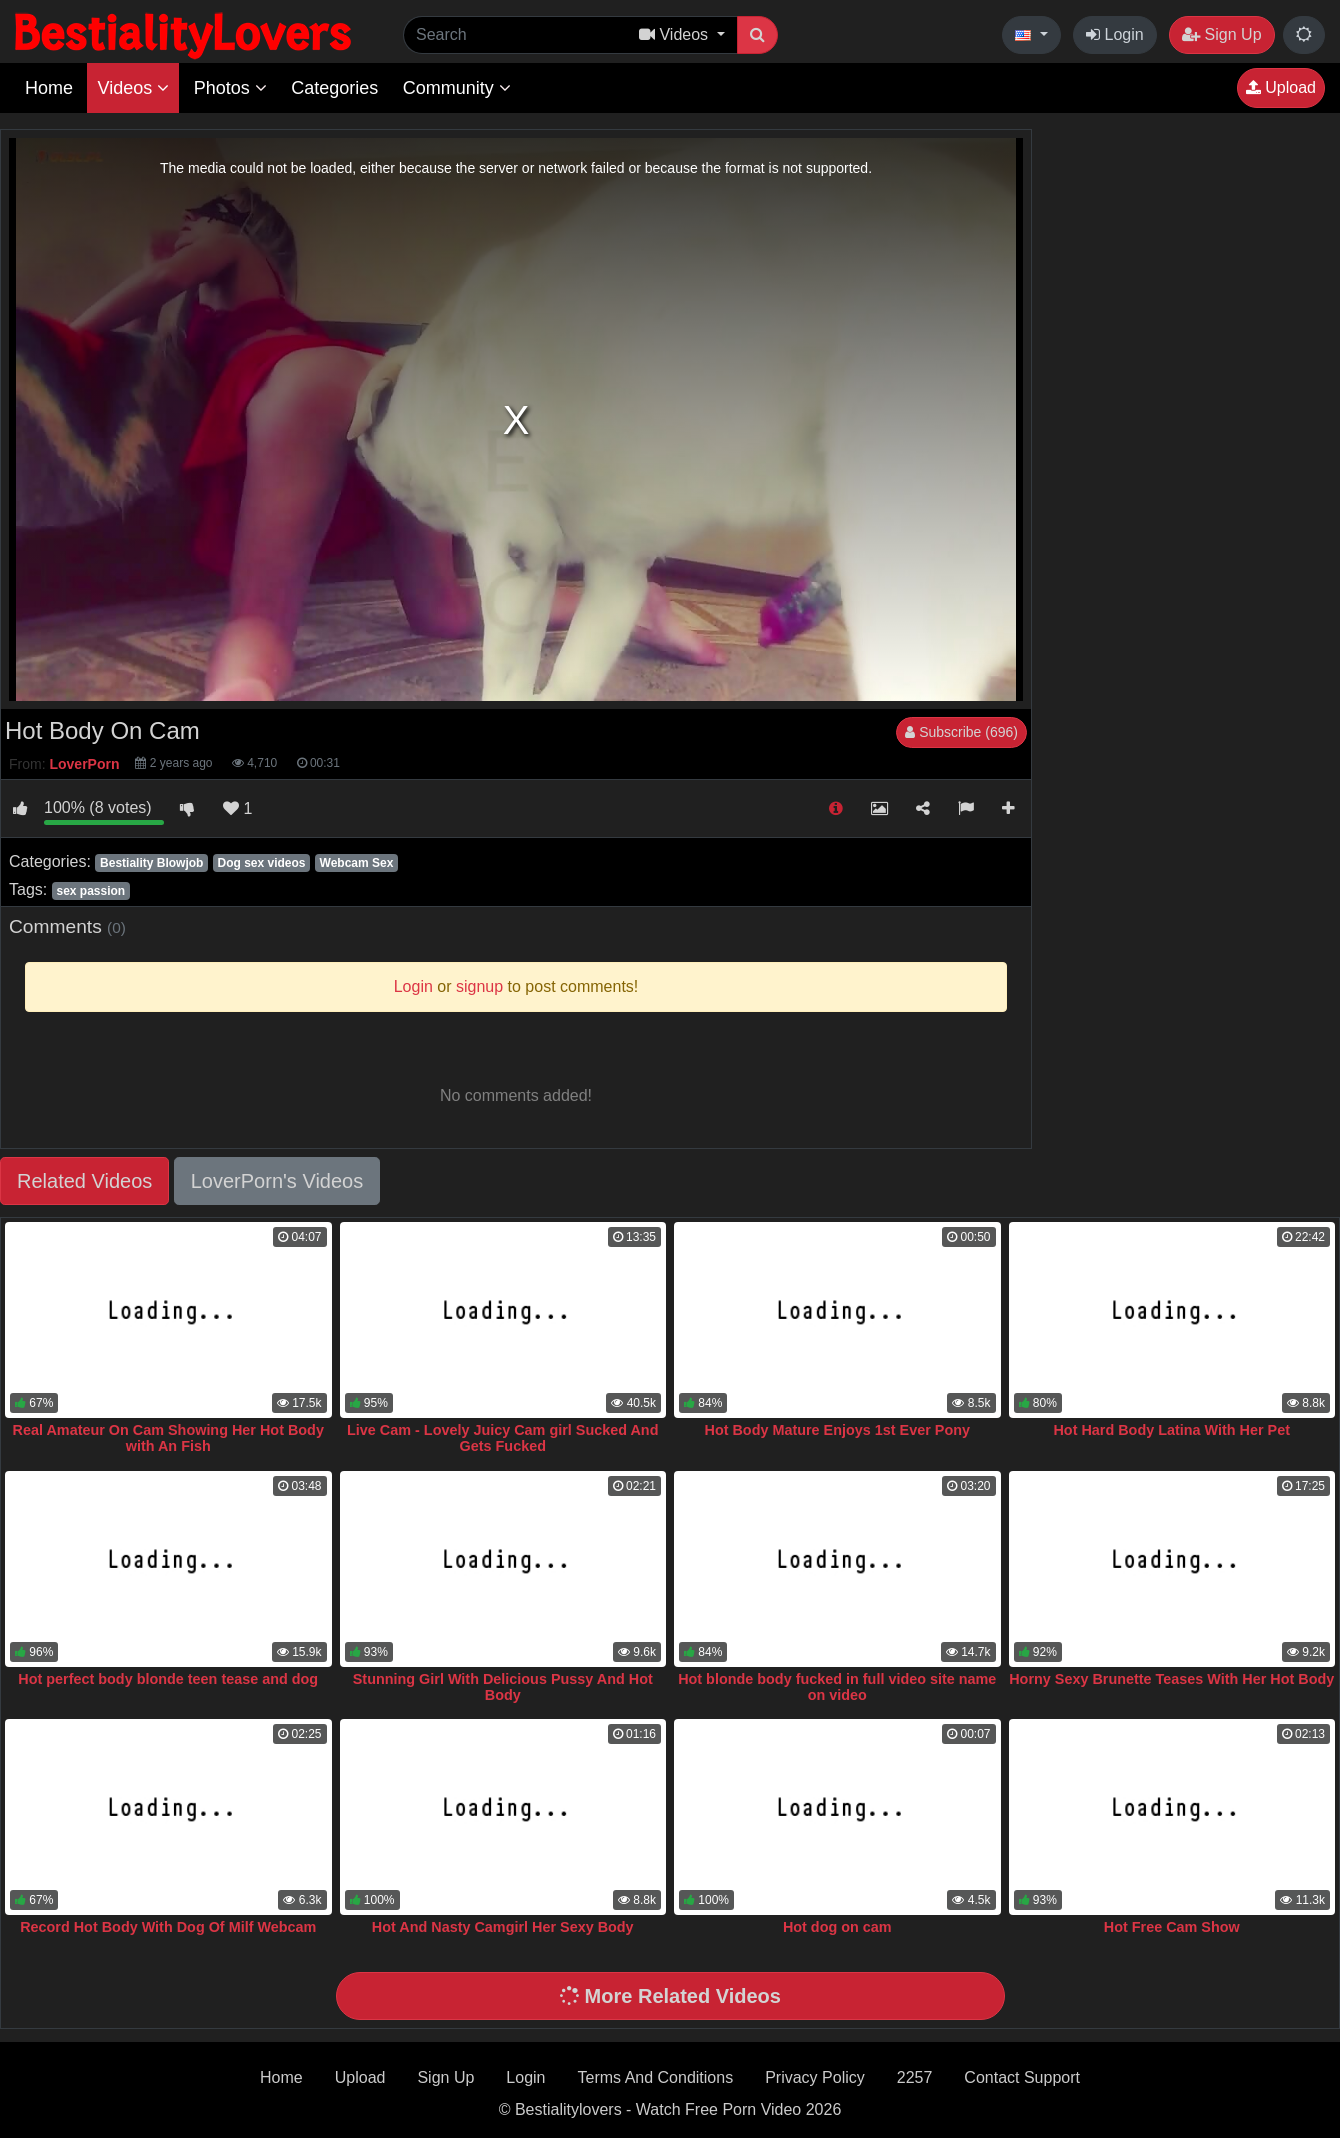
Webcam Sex (357, 863)
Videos (133, 88)
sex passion (90, 891)
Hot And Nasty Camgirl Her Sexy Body (503, 1927)
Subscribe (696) (961, 732)
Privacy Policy (815, 2077)
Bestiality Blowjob (151, 863)
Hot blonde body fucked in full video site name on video (837, 1687)
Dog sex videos (261, 863)
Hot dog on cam (837, 1927)
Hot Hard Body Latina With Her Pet (1171, 1430)
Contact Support (1022, 2077)
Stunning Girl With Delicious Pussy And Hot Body (503, 1687)
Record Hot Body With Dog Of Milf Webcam (168, 1927)
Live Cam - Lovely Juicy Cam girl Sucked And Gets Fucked (502, 1438)
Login (1115, 34)
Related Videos (84, 1181)
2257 (915, 2077)
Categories (334, 88)
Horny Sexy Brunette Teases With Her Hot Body (1171, 1679)
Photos (230, 88)
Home (49, 88)
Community (457, 88)
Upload (1281, 87)
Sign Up (1221, 34)
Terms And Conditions (656, 2077)
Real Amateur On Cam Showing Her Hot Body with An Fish (168, 1438)
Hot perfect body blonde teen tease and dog (168, 1679)
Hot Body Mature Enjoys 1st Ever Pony (838, 1430)
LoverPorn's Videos (277, 1181)
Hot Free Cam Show (1172, 1927)
